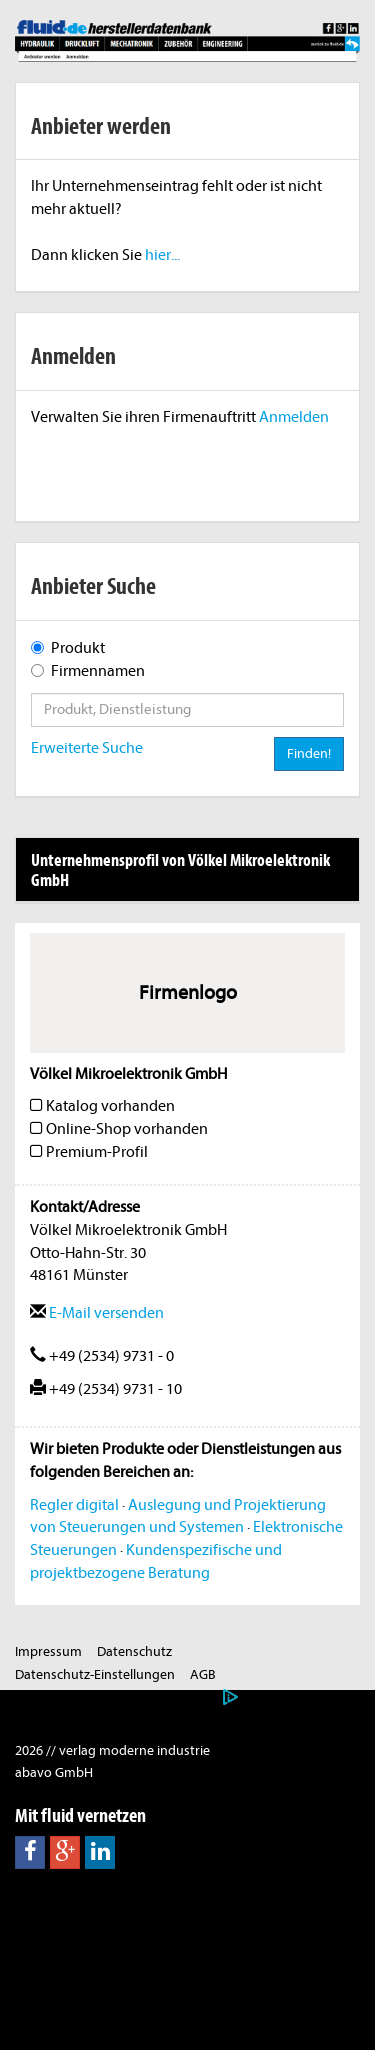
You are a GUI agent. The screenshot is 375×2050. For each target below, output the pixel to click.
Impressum (48, 1651)
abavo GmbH (54, 1772)
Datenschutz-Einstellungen (95, 1674)
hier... (162, 255)
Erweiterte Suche (87, 748)
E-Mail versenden (97, 1313)
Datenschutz (134, 1651)
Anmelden (294, 417)
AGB (203, 1674)
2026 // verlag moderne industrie (112, 1750)
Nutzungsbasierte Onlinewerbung (116, 1697)
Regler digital (74, 1505)
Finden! (309, 753)
